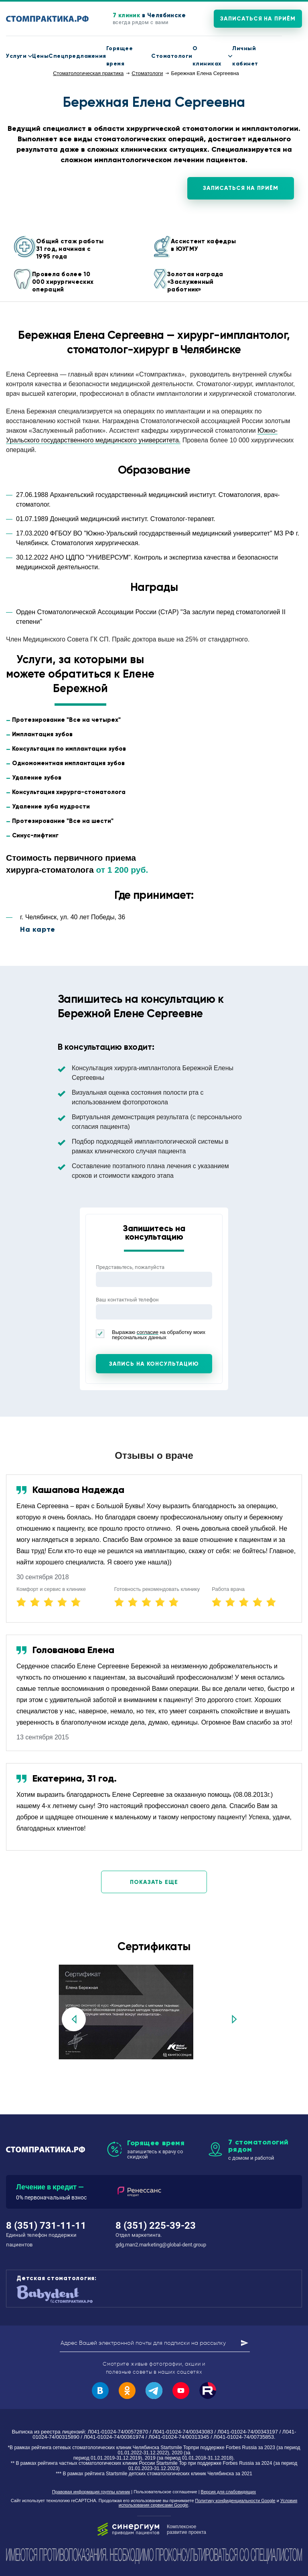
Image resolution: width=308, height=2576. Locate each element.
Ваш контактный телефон (127, 1300)
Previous (74, 2019)
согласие (147, 1332)
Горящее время (119, 56)
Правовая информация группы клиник (91, 2491)
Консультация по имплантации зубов (69, 748)
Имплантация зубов (42, 734)
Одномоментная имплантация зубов (68, 763)
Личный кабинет (245, 56)
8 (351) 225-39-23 (156, 2225)
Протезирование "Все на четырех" (66, 719)
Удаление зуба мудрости (51, 806)
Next (234, 2019)
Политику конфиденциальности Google (235, 2500)
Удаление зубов (36, 777)
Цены (40, 56)
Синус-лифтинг (35, 835)
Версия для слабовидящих (228, 2491)
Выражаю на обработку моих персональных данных (150, 1335)
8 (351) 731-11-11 (298, 56)
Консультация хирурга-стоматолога (69, 792)
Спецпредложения (77, 56)
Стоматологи (171, 56)
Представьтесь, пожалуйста (130, 1267)
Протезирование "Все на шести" (62, 821)
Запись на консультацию (154, 1363)
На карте (37, 929)
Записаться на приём (258, 18)
